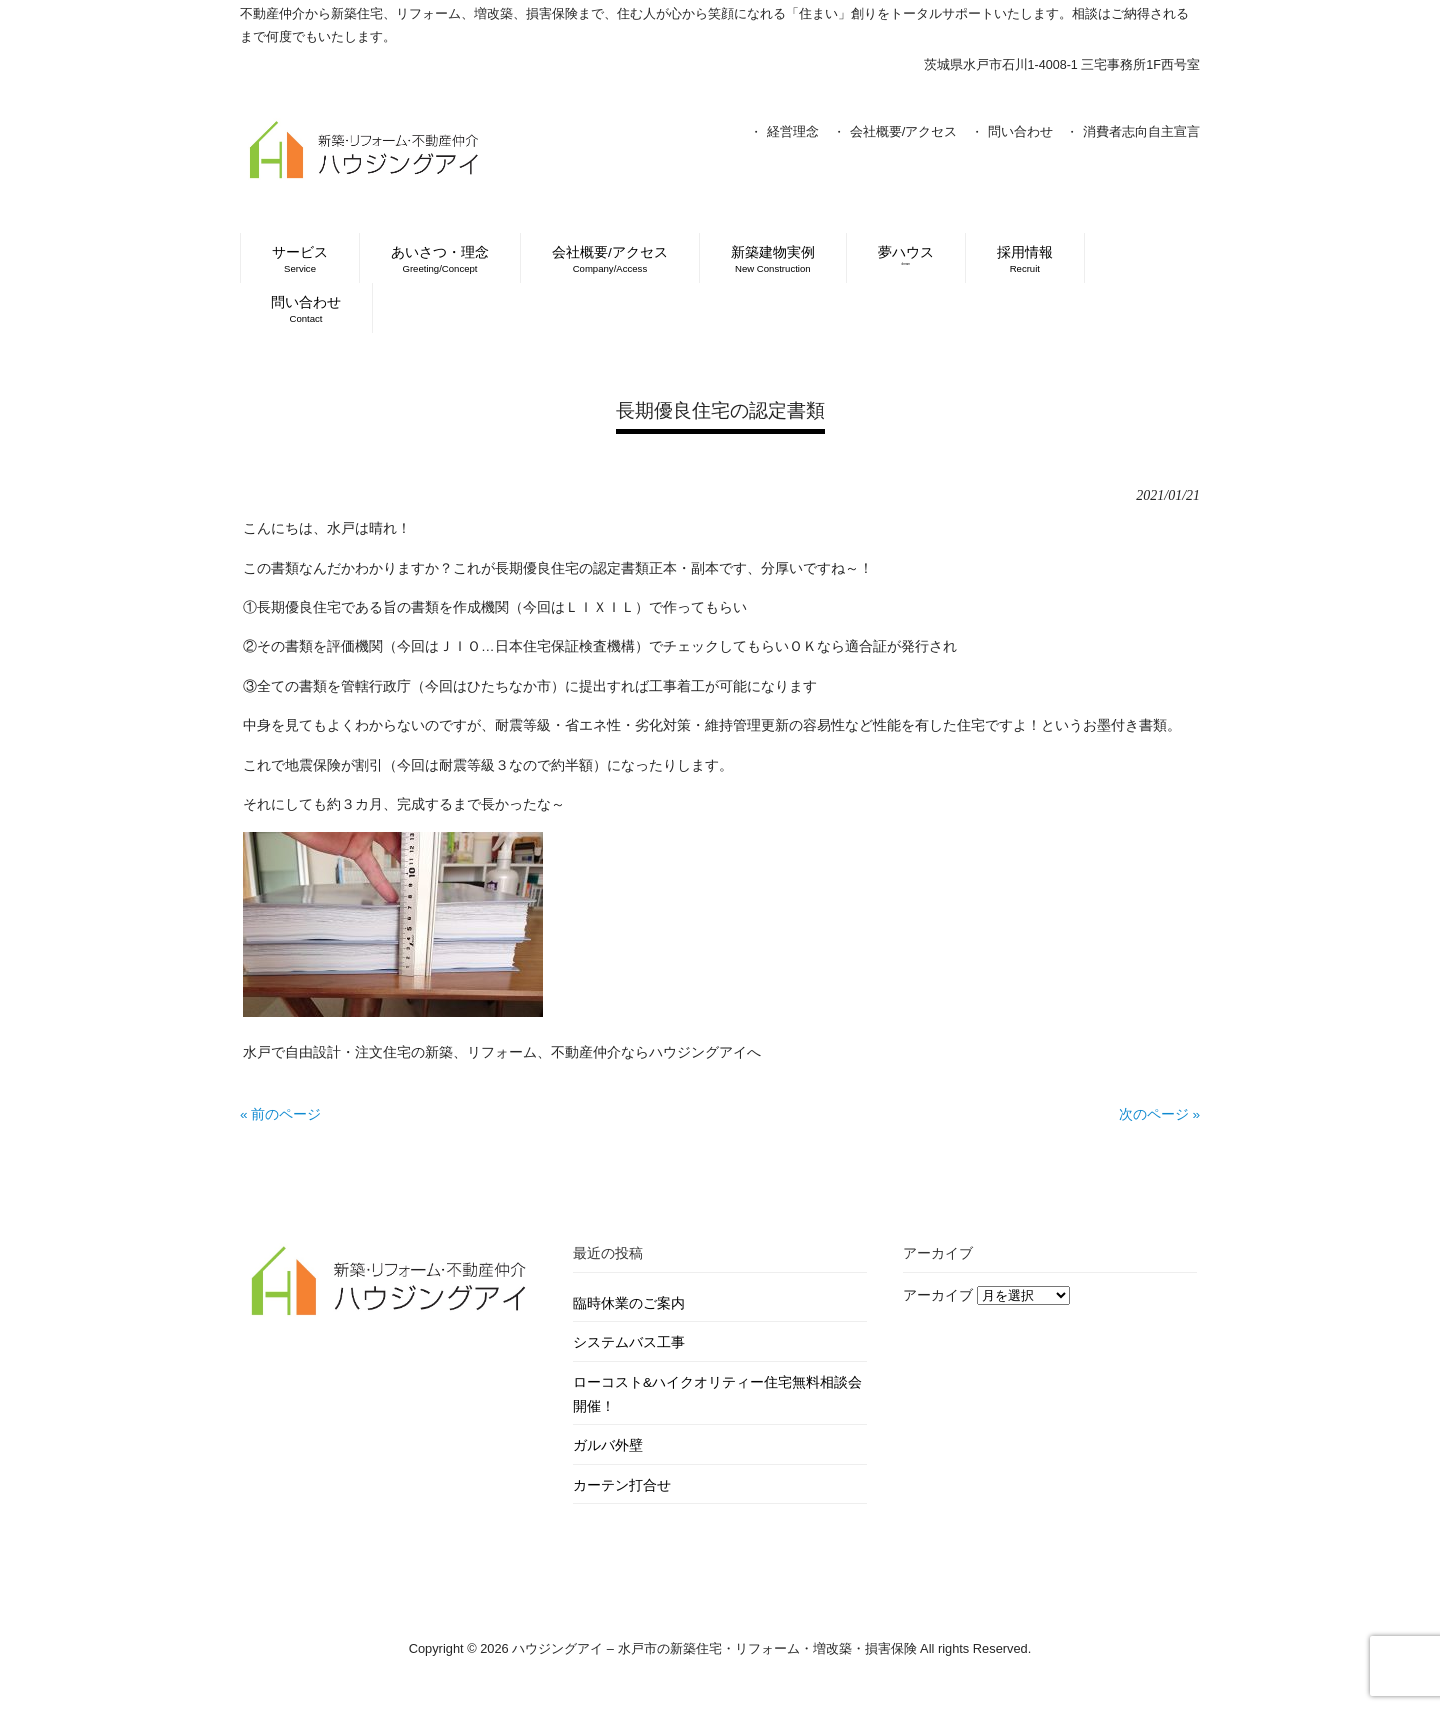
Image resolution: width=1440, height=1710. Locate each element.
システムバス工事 (629, 1342)
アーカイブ (938, 1295)
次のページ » (1159, 1114)
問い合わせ (1020, 131)
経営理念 (793, 131)
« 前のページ (280, 1114)
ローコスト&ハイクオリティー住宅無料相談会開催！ (717, 1394)
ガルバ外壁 (608, 1445)
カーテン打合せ (622, 1485)
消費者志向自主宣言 (1141, 131)
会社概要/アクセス (904, 131)
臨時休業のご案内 (629, 1303)
